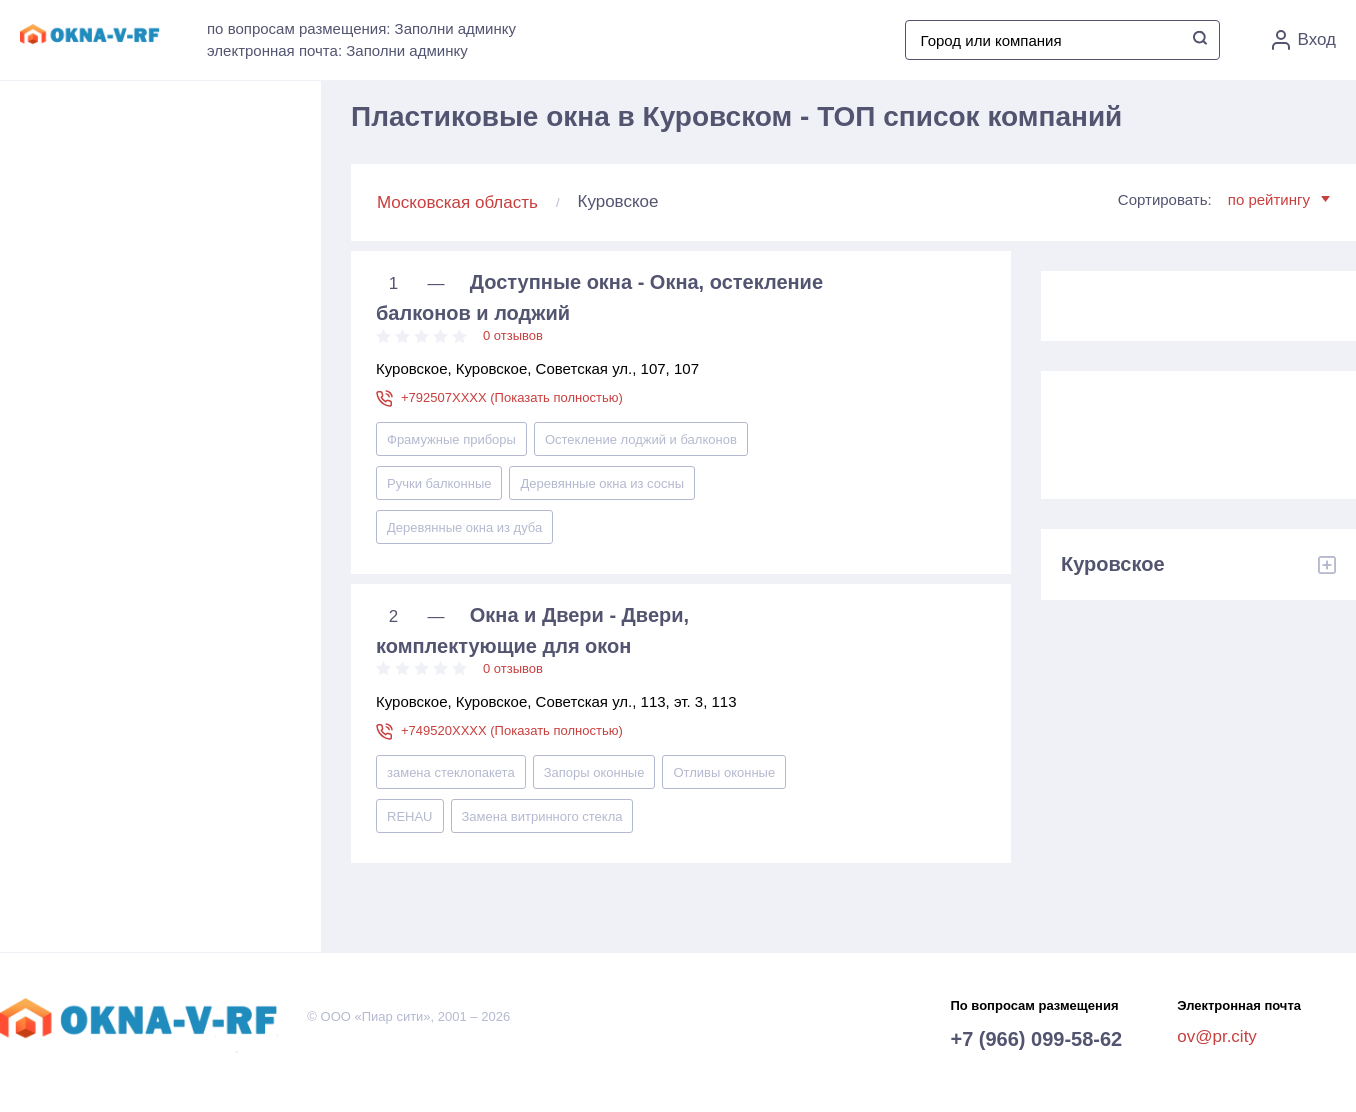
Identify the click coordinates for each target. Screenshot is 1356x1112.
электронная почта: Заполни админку (337, 50)
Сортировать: (1224, 199)
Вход (1304, 40)
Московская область (457, 202)
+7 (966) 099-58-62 (1036, 1039)
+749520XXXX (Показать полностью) (512, 730)
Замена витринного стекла (542, 816)
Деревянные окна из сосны (602, 483)
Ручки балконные (439, 483)
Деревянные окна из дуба (464, 527)
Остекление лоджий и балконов (641, 439)
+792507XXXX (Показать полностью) (512, 397)
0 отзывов (513, 335)
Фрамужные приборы (451, 439)
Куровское (1113, 564)
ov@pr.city (1217, 1036)
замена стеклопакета (451, 772)
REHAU (410, 816)
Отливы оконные (724, 772)
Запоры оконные (594, 772)
